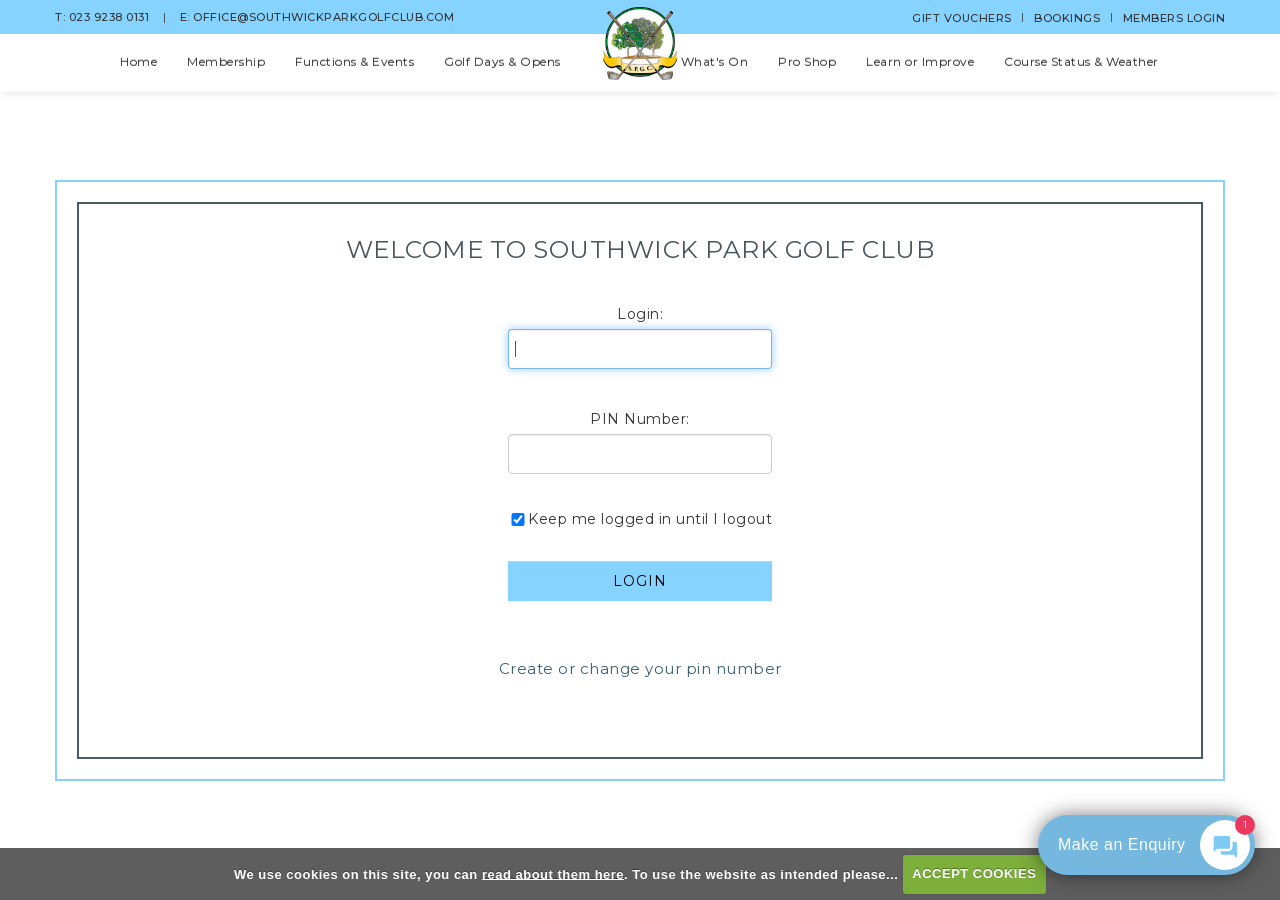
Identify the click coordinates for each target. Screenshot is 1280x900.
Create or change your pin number (640, 668)
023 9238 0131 (124, 17)
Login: (640, 314)
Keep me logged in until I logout (640, 519)
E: (187, 17)
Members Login (1174, 18)
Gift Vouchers (962, 18)
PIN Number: (640, 419)
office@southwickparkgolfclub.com (323, 17)
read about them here (553, 873)
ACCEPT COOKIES (974, 873)
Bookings (1067, 18)
